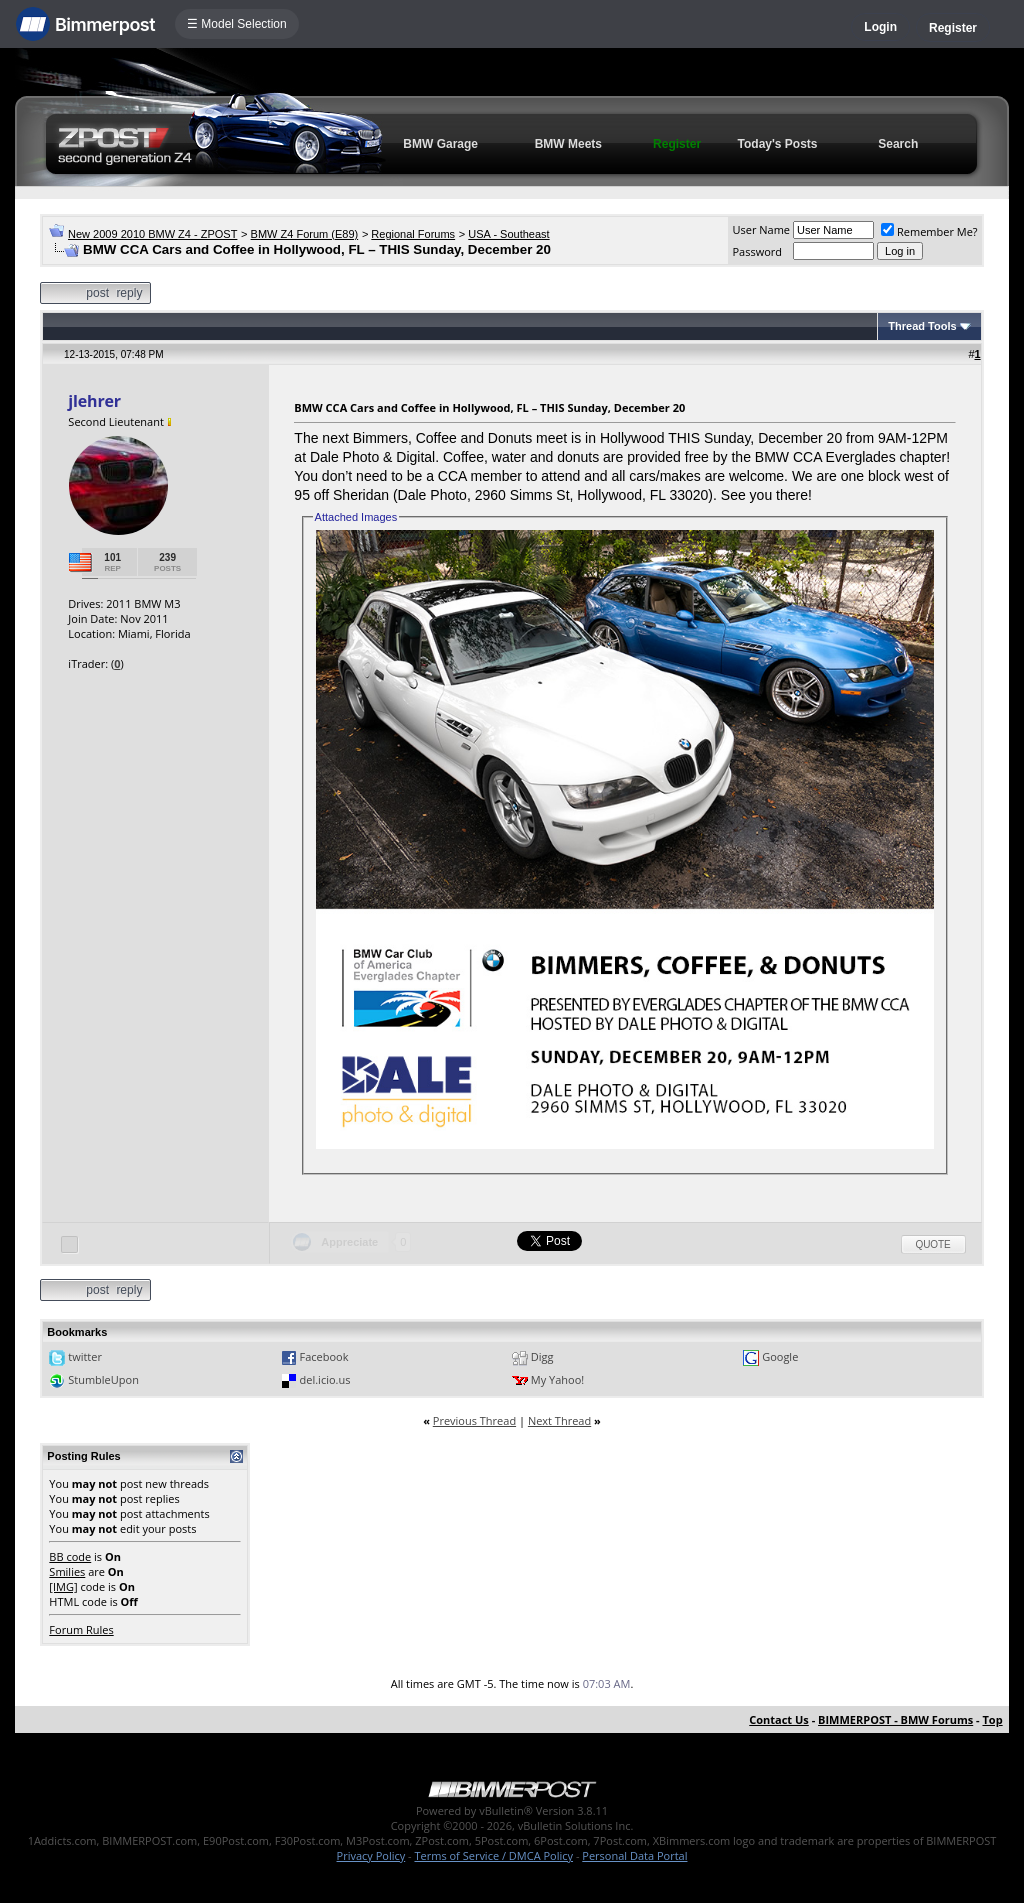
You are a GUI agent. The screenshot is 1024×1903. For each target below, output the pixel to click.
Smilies (67, 1571)
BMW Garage (440, 144)
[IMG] (63, 1586)
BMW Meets (568, 144)
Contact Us (779, 1719)
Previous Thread (474, 1420)
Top (992, 1719)
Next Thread (559, 1420)
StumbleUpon (103, 1379)
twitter (85, 1356)
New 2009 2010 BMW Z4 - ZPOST (152, 234)
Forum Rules (81, 1629)
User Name (761, 229)
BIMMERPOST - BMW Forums (895, 1719)
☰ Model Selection (237, 24)
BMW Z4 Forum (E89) (305, 234)
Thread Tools (922, 326)
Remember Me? (929, 231)
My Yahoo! (557, 1379)
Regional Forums (413, 234)
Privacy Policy (371, 1855)
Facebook (324, 1356)
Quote (933, 1244)
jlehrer (94, 401)
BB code (70, 1556)
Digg (542, 1356)
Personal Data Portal (634, 1855)
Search (898, 144)
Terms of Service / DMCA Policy (493, 1855)
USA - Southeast (508, 234)
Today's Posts (778, 144)
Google (780, 1356)
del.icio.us (325, 1379)
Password (757, 251)
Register (953, 28)
